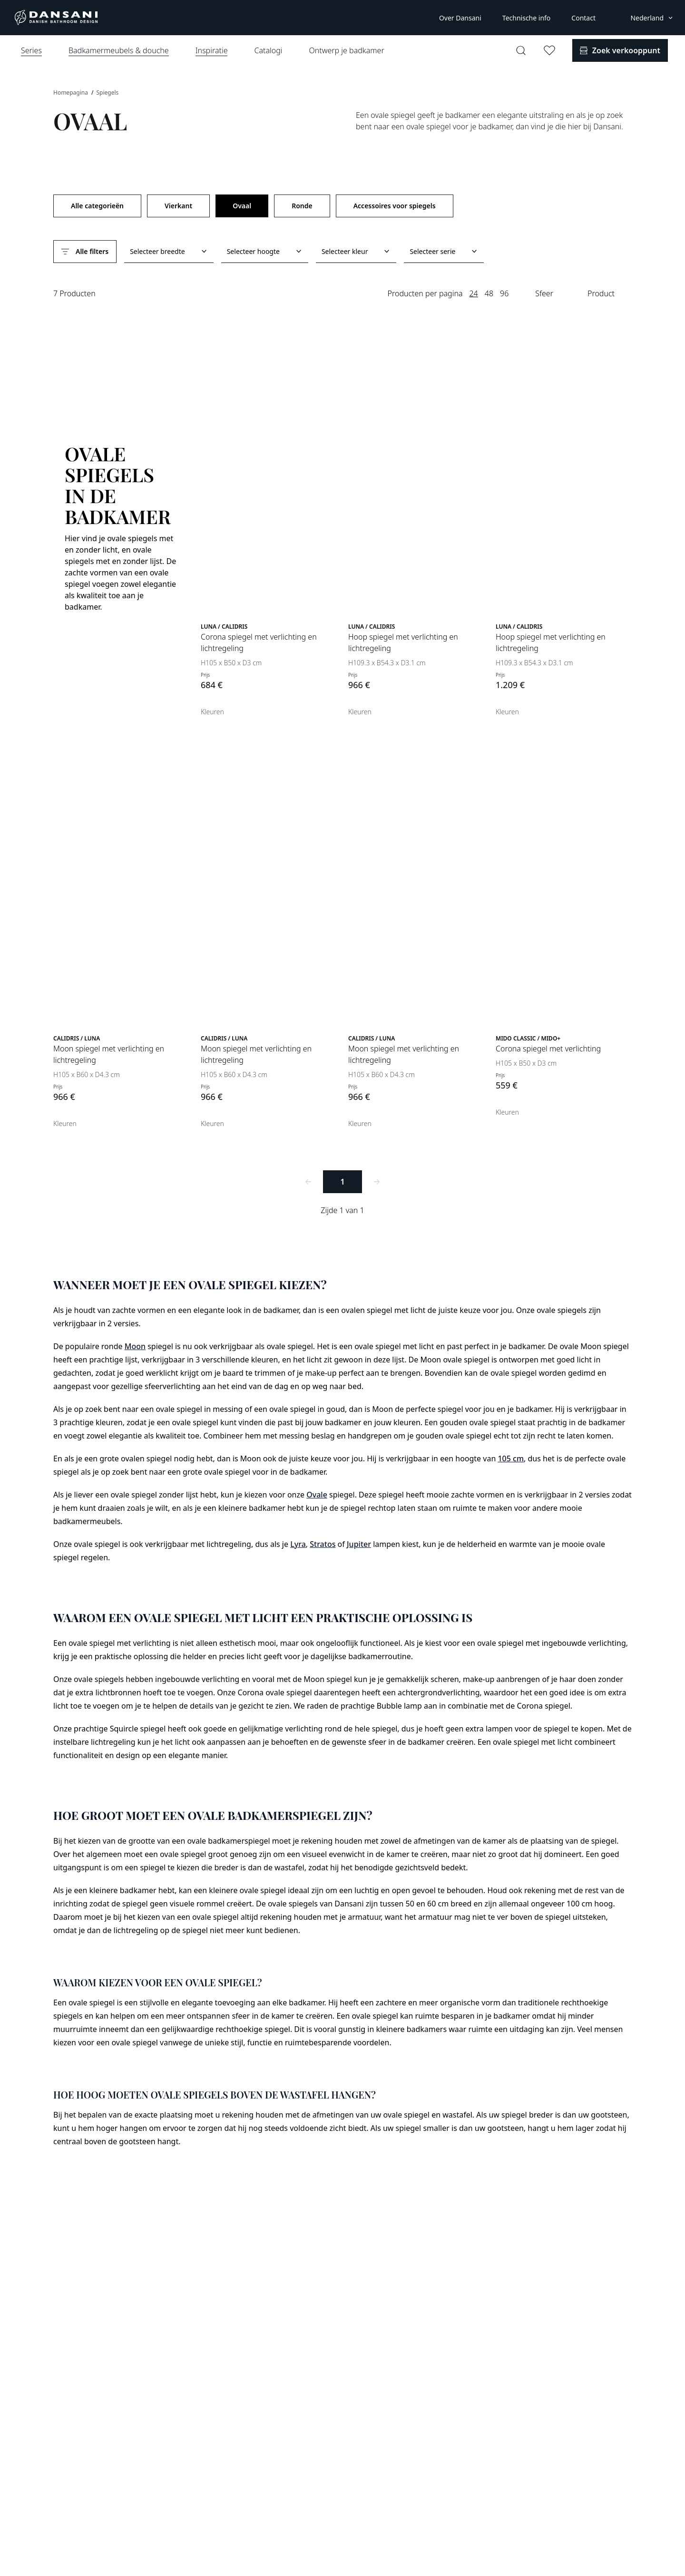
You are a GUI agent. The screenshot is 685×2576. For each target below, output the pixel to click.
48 (489, 293)
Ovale (316, 1494)
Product (601, 293)
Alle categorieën (97, 205)
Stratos (322, 1544)
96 (504, 293)
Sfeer (544, 293)
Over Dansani (460, 17)
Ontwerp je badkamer (346, 50)
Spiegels (107, 92)
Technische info (526, 17)
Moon (135, 1346)
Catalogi (268, 50)
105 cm (511, 1458)
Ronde (302, 205)
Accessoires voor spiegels (394, 205)
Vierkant (178, 205)
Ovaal (242, 205)
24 (473, 293)
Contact (583, 17)
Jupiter (359, 1544)
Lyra (298, 1544)
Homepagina (71, 92)
